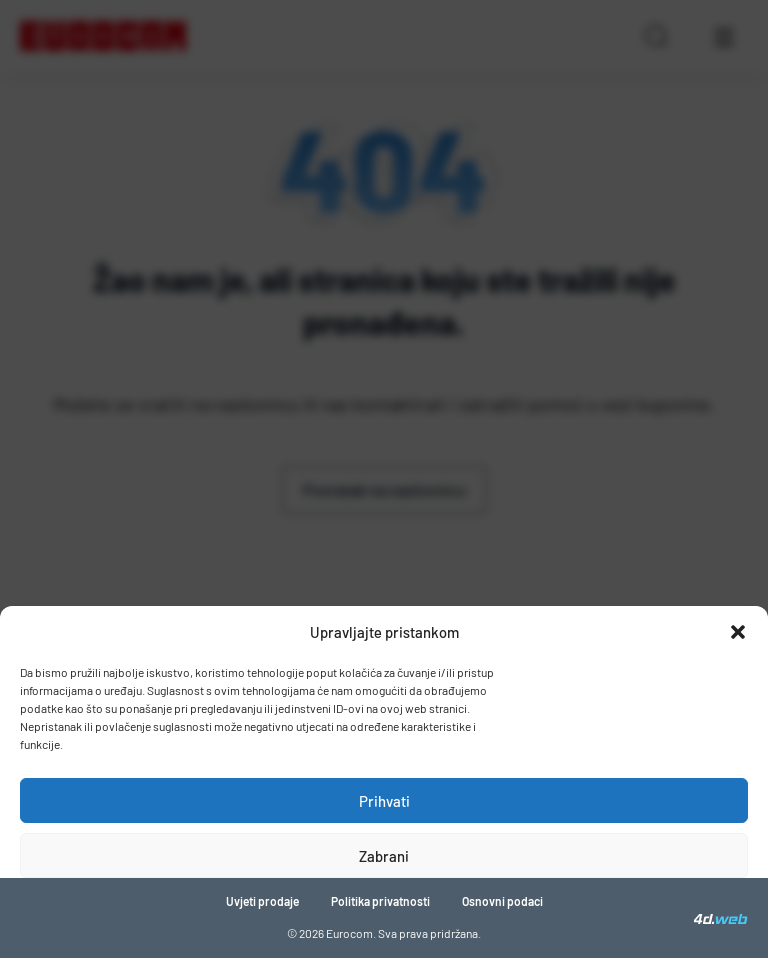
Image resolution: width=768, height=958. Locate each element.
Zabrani (384, 856)
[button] (738, 632)
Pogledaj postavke (384, 911)
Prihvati (384, 801)
